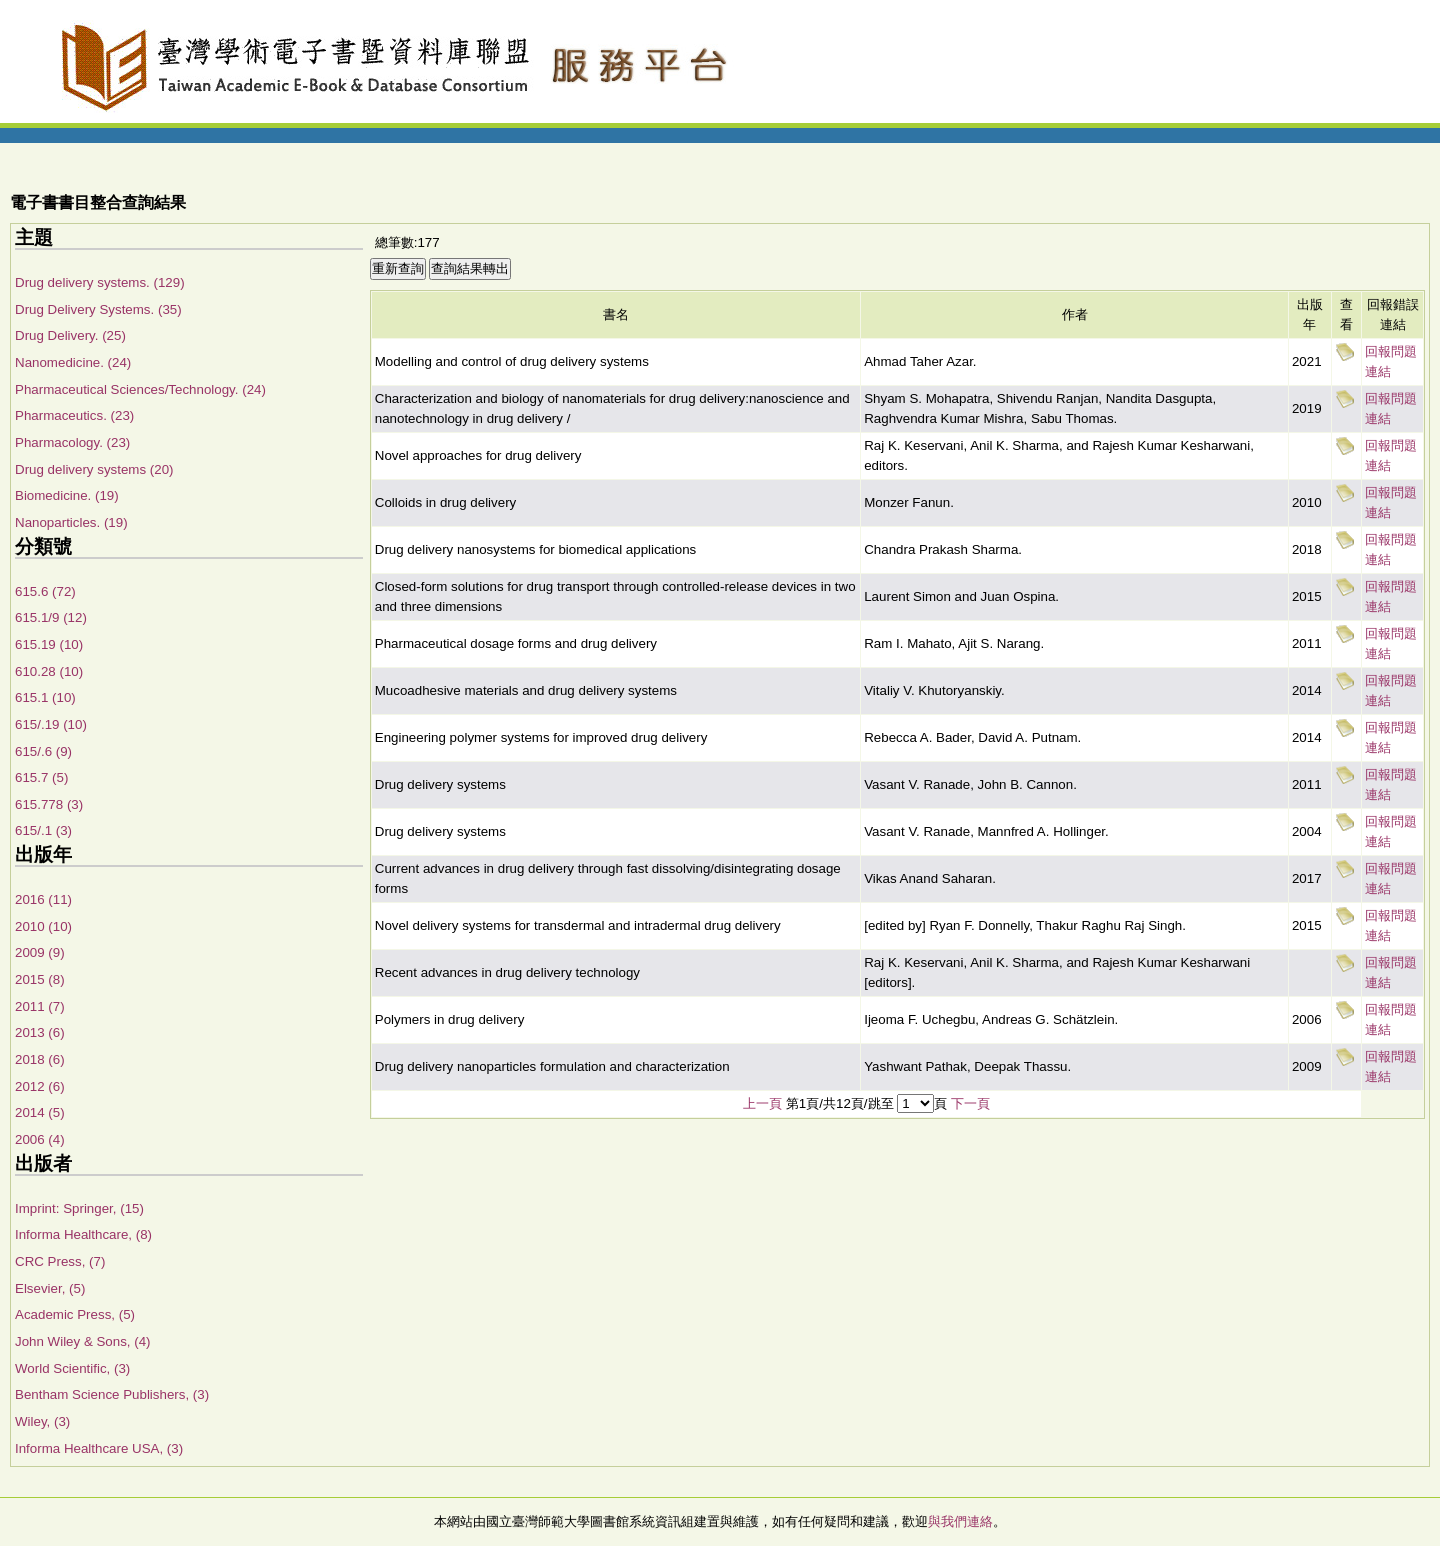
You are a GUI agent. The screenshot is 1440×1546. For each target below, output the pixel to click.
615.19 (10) (49, 644)
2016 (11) (43, 899)
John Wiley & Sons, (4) (83, 1341)
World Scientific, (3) (72, 1368)
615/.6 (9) (43, 751)
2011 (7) (40, 1006)
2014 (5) (40, 1112)
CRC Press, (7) (60, 1261)
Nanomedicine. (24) (73, 362)
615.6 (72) (45, 591)
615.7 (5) (41, 777)
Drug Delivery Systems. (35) (98, 309)
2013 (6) (40, 1032)
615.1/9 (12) (51, 617)
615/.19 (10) (51, 724)
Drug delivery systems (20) (94, 469)
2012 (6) (40, 1086)
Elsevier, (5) (50, 1288)
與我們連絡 (960, 1521)
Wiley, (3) (42, 1421)
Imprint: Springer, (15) (79, 1208)
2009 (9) (40, 952)
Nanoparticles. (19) (71, 522)
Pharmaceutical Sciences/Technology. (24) (140, 389)
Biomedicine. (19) (67, 495)
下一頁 (970, 1103)
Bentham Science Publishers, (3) (112, 1394)
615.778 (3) (49, 804)
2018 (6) (40, 1059)
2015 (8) (40, 979)
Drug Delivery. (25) (70, 335)
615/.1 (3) (43, 830)
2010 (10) (43, 926)
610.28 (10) (49, 671)
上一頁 (762, 1103)
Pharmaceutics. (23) (74, 415)
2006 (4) (40, 1139)
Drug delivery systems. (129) (100, 282)
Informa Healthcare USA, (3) (99, 1448)
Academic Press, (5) (75, 1314)
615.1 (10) (45, 697)
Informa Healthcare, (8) (83, 1234)
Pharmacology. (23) (72, 442)
